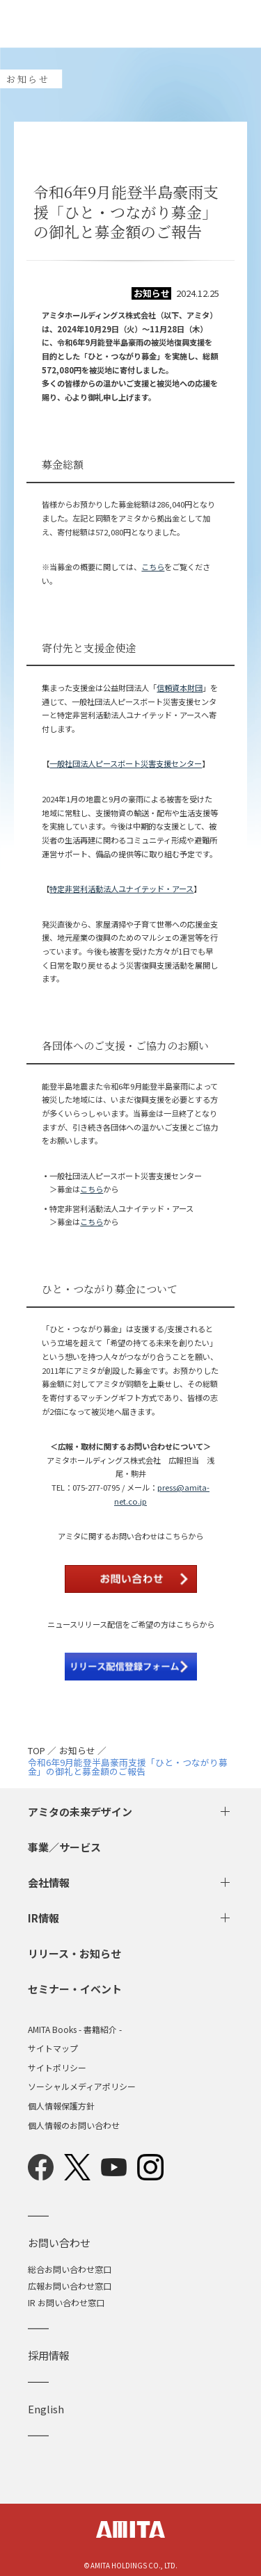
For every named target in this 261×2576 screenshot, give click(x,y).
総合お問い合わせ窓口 (69, 2269)
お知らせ (77, 1751)
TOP (36, 1751)
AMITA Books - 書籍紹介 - (75, 2029)
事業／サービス (64, 1847)
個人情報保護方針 (61, 2106)
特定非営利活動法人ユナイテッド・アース (121, 888)
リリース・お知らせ (74, 1953)
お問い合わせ (59, 2242)
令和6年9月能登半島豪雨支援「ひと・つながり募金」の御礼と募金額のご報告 (128, 1767)
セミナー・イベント (75, 1989)
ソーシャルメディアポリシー (82, 2086)
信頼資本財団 (180, 687)
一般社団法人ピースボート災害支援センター (125, 763)
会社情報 (49, 1882)
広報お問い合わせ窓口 (69, 2286)
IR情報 (43, 1918)
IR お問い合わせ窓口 (66, 2302)
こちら (152, 566)
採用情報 (49, 2355)
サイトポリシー (57, 2068)
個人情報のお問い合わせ (74, 2125)
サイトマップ (53, 2048)
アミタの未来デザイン (80, 1811)
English (46, 2408)
